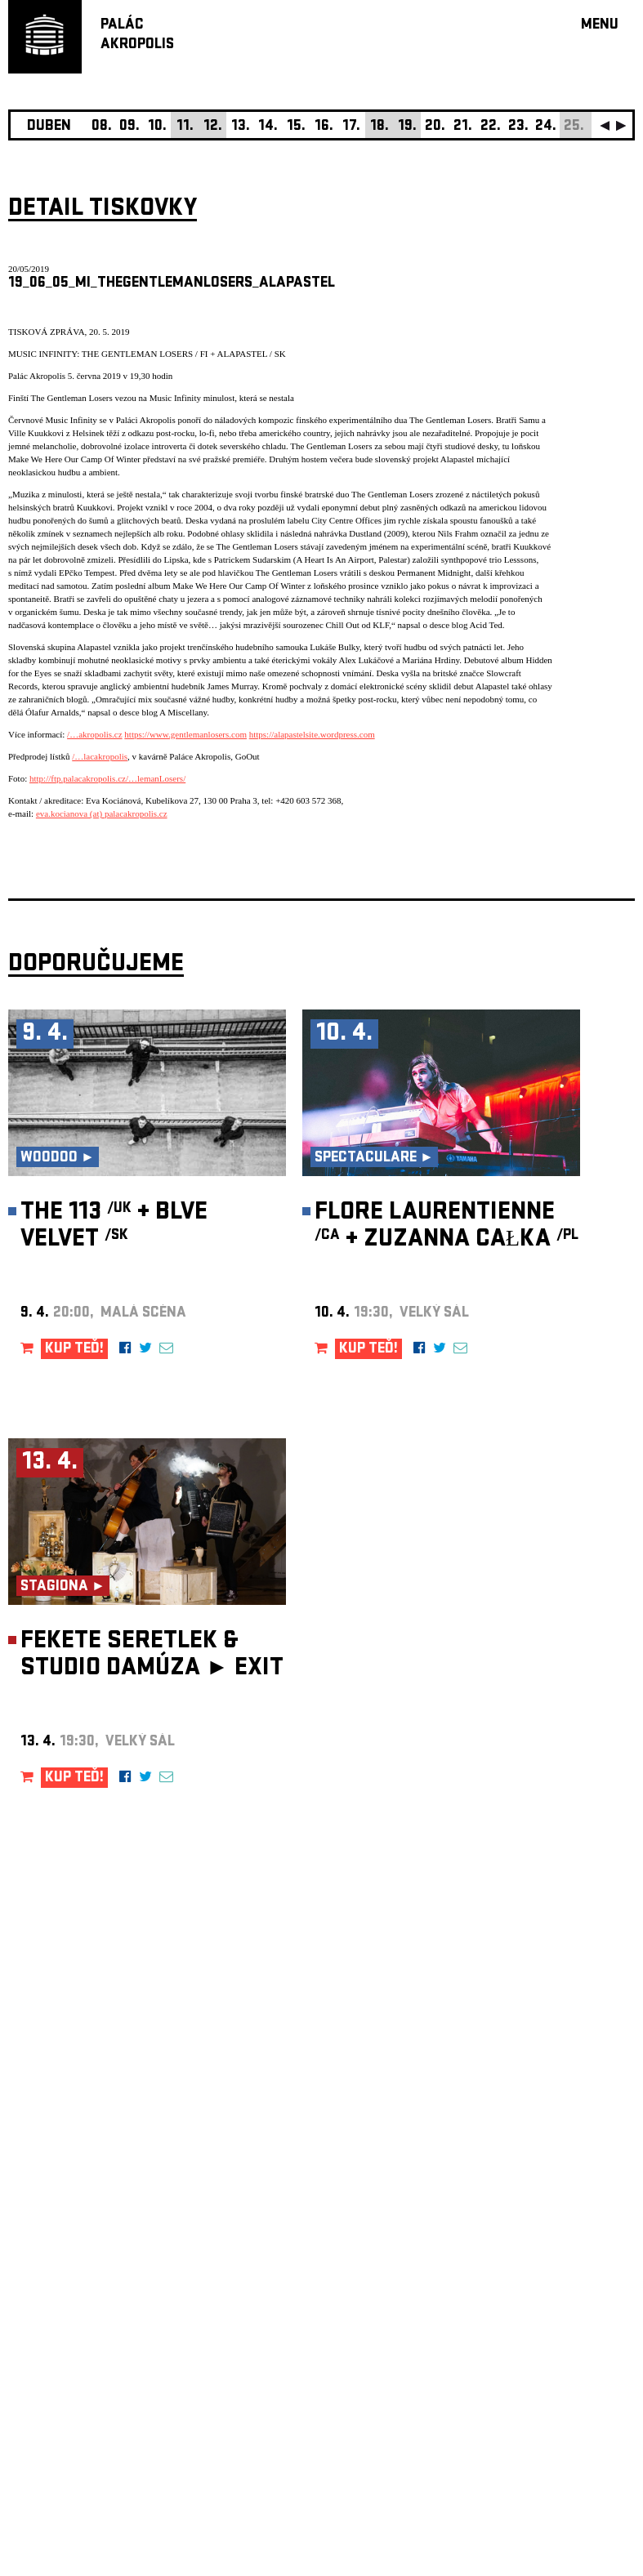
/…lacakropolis (99, 756)
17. (351, 127)
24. (545, 127)
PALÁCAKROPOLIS (137, 35)
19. (407, 127)
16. (324, 127)
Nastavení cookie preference (73, 2354)
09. (129, 127)
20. (435, 127)
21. (462, 127)
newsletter (529, 2164)
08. (102, 127)
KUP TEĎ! (74, 1349)
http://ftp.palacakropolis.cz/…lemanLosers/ (107, 778)
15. (296, 127)
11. (185, 127)
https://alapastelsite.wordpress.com (312, 734)
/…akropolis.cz (95, 734)
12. (212, 127)
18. (379, 127)
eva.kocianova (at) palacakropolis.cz (101, 813)
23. (518, 127)
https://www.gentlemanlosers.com (185, 734)
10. (157, 127)
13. (240, 127)
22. (490, 127)
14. (268, 127)
